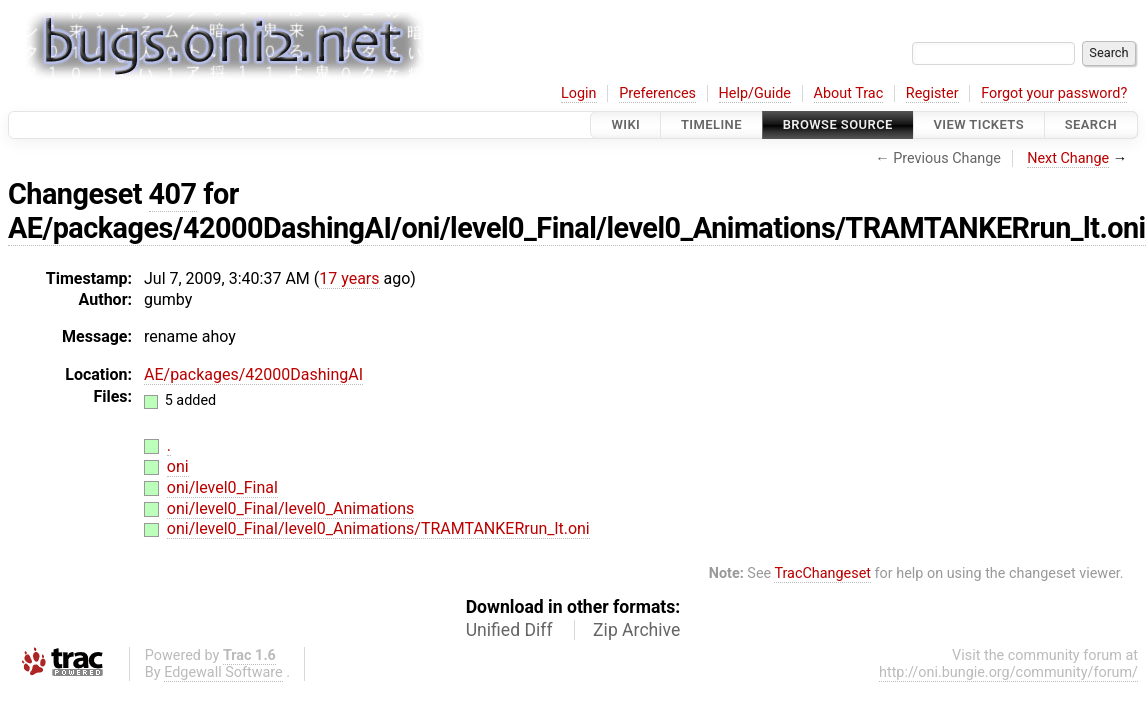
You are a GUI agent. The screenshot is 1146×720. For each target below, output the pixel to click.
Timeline (711, 124)
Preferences (657, 93)
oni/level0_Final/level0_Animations (290, 508)
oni (178, 466)
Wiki (625, 124)
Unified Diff (509, 630)
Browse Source (838, 124)
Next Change (1068, 158)
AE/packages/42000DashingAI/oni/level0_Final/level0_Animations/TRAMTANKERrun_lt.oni (577, 228)
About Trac (849, 93)
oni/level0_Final (222, 487)
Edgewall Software (223, 672)
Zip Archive (636, 630)
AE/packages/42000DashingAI (253, 374)
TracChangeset (822, 573)
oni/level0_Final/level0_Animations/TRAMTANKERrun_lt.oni (378, 528)
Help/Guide (755, 93)
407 (173, 194)
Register (932, 93)
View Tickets (979, 124)
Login (579, 93)
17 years (349, 278)
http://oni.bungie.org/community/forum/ (1008, 672)
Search (1091, 124)
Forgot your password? (1054, 93)
